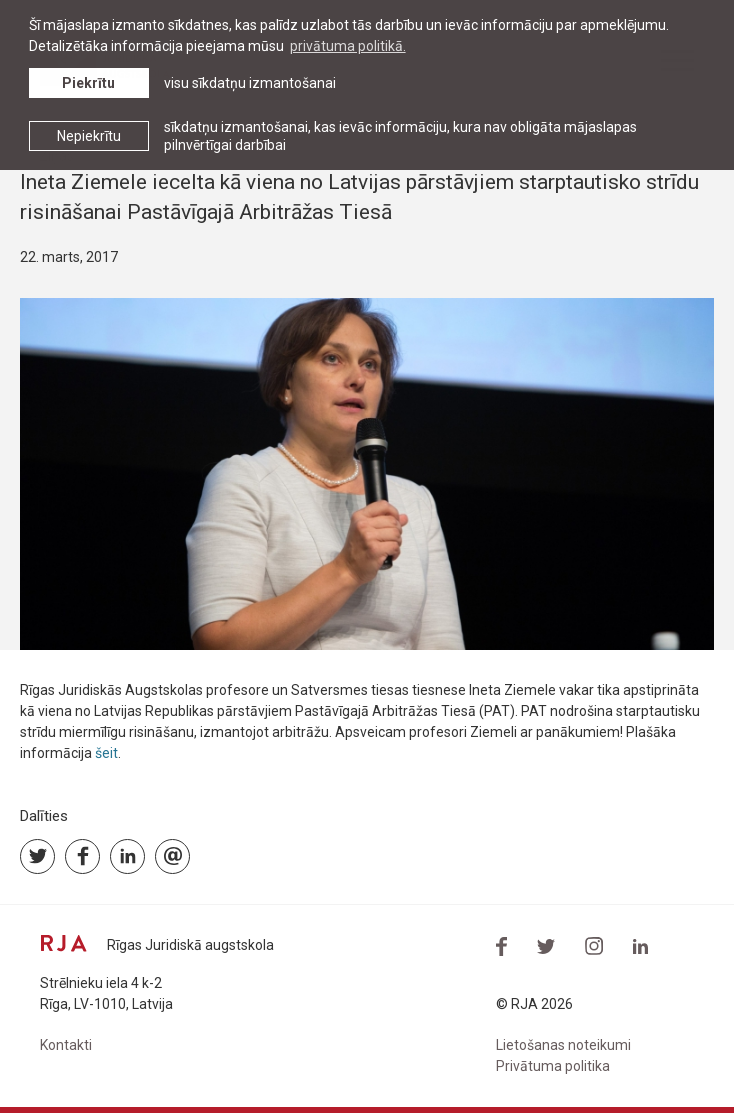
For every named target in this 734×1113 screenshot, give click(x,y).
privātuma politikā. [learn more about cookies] (348, 46)
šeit (106, 753)
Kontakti (66, 1045)
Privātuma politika (553, 1066)
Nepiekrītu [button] (89, 136)
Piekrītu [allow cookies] (88, 83)
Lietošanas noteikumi (563, 1045)
